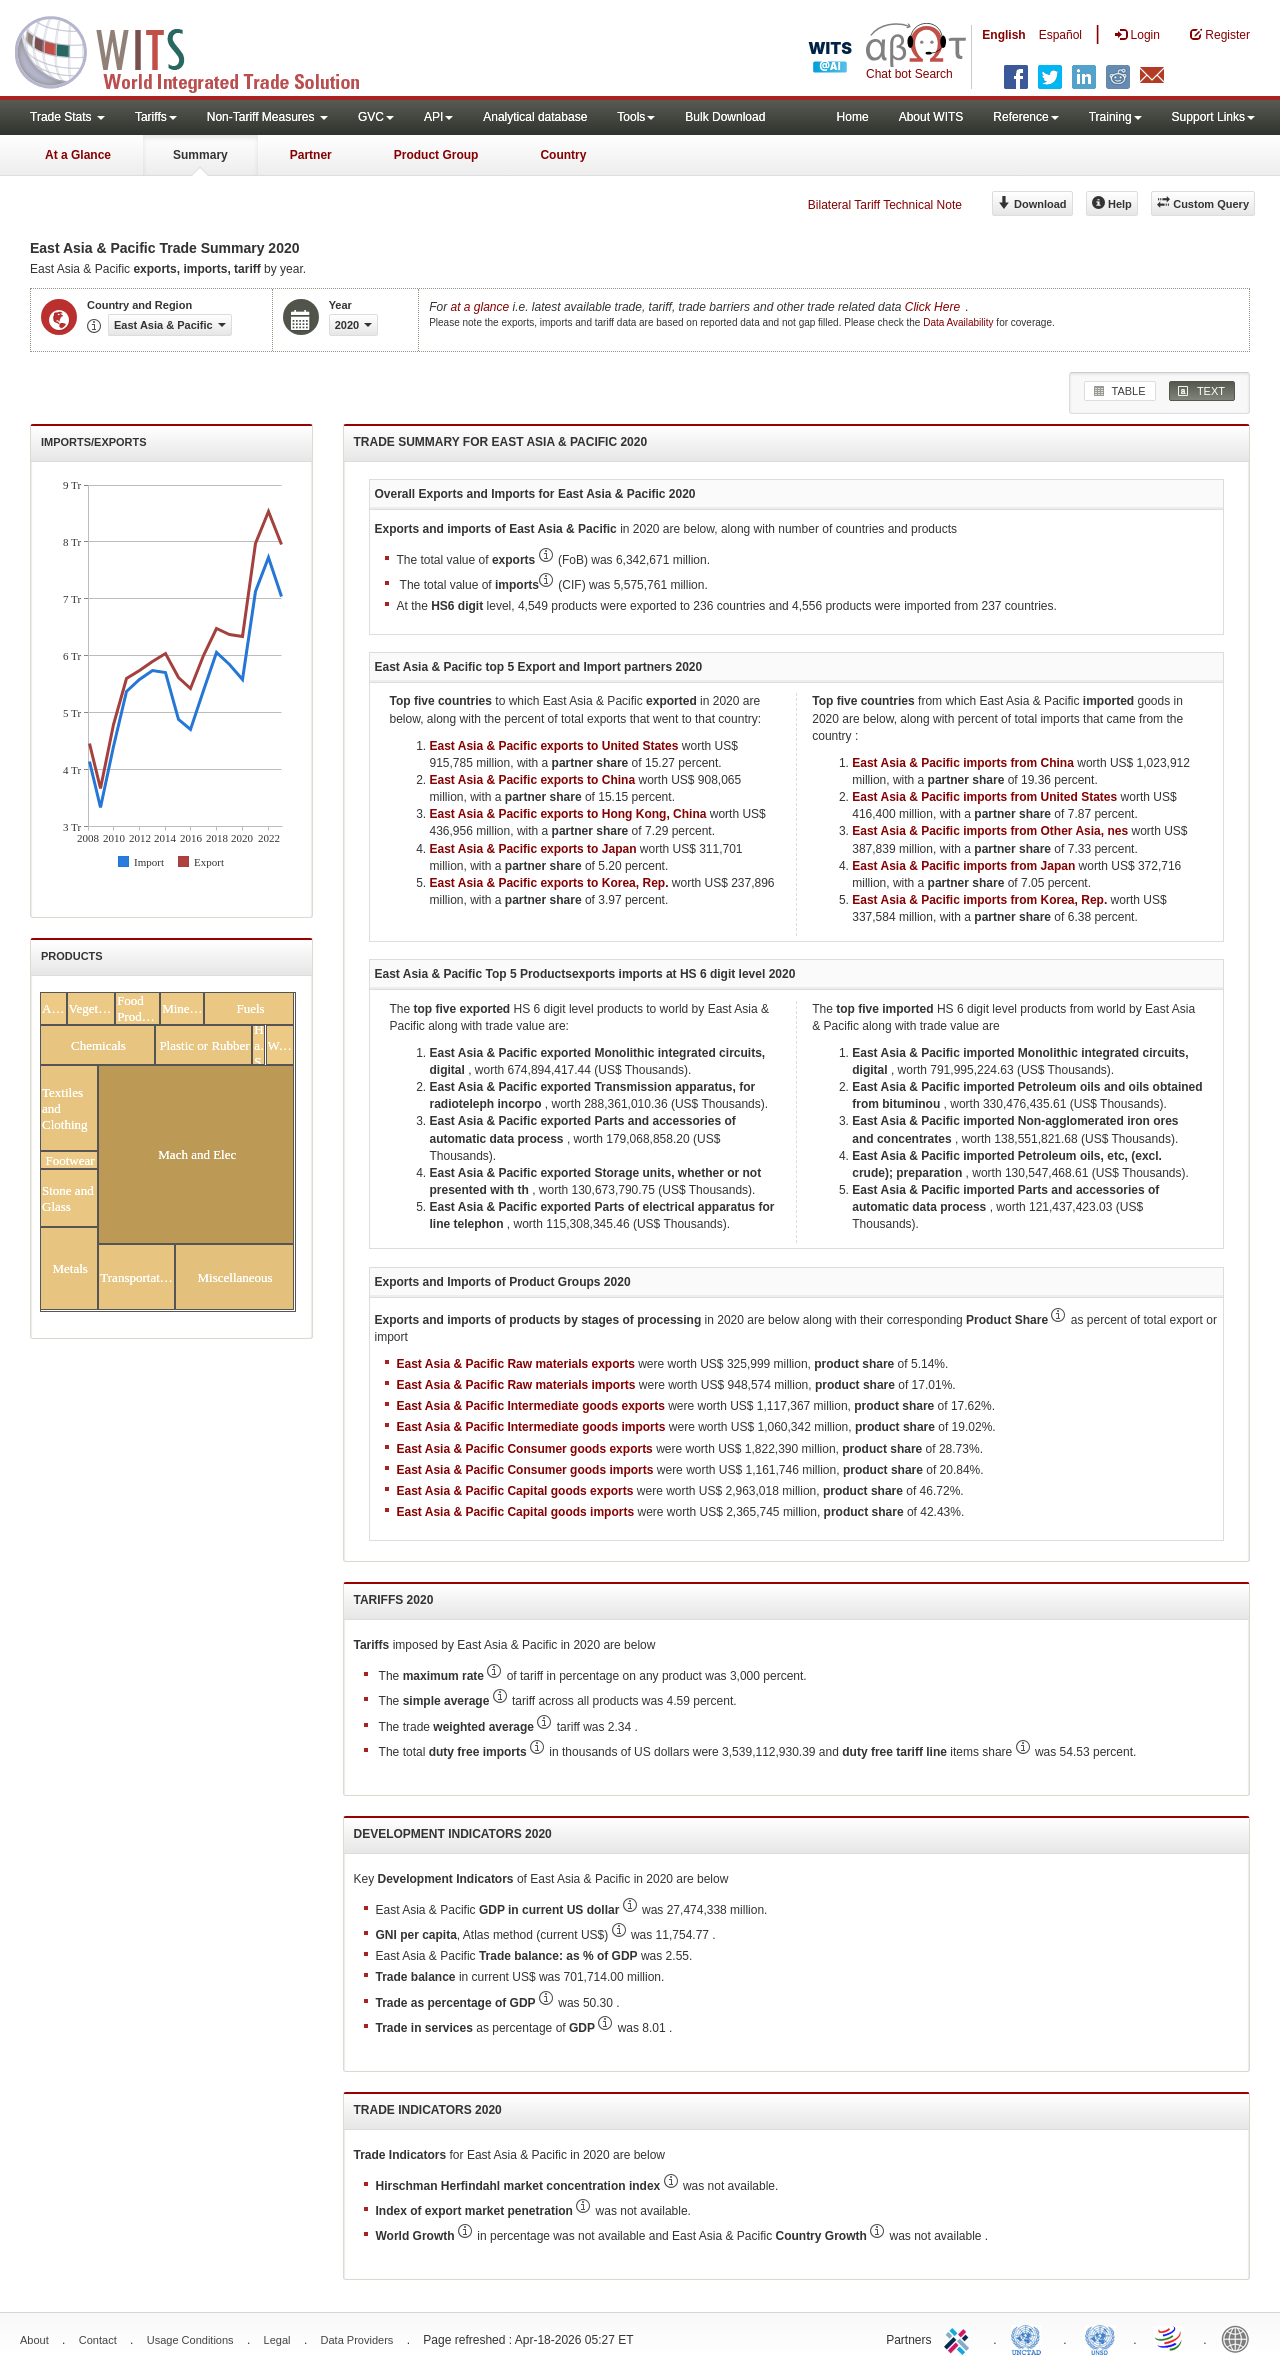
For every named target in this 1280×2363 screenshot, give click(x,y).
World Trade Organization (1170, 2338)
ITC (960, 2338)
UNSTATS (1100, 2338)
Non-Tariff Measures (267, 117)
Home (853, 117)
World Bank (1240, 2338)
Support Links (1213, 117)
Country (563, 155)
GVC (376, 117)
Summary (200, 155)
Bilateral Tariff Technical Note (885, 205)
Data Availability (959, 322)
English (1003, 35)
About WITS (931, 117)
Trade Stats (67, 117)
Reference (1025, 117)
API (438, 117)
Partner (311, 155)
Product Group (436, 155)
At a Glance (78, 155)
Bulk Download (725, 117)
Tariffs (156, 117)
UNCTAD (1030, 2338)
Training (1115, 117)
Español (1060, 35)
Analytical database (535, 117)
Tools (636, 117)
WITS (200, 50)
